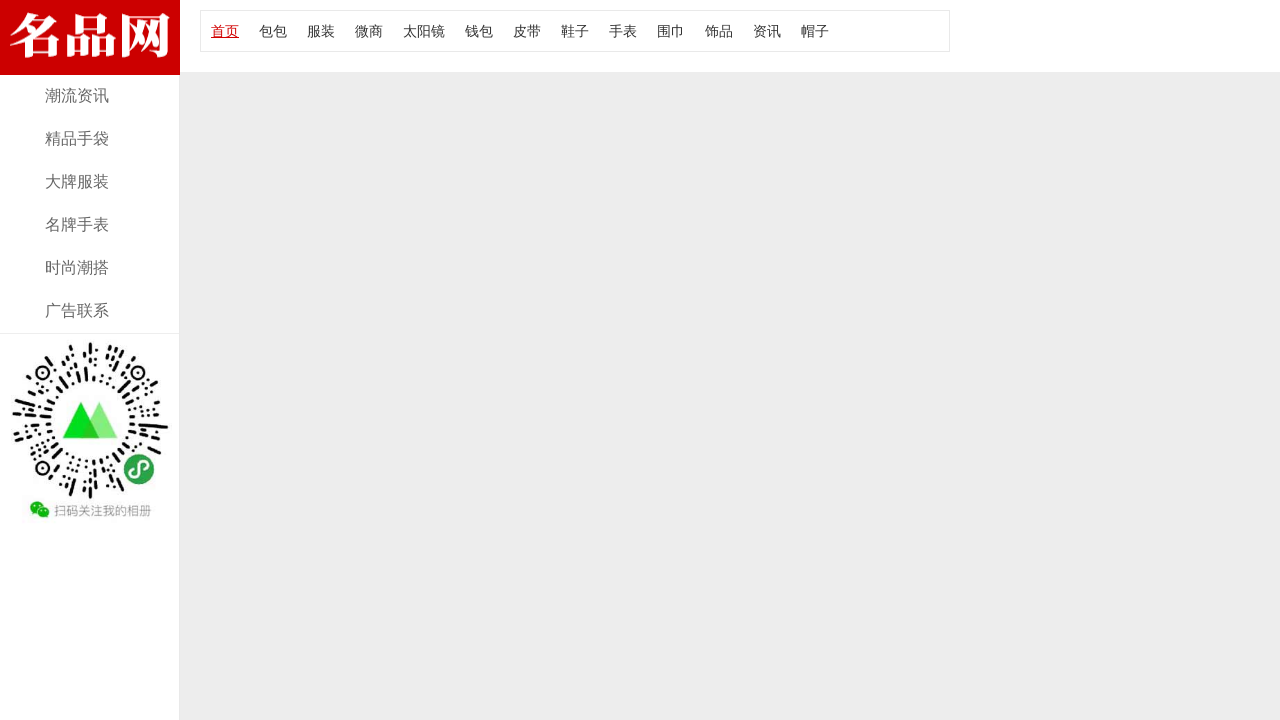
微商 (369, 31)
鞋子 (575, 31)
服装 (321, 31)
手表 (623, 31)
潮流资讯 (77, 95)
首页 (225, 31)
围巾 (671, 31)
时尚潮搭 (77, 267)
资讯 (767, 31)
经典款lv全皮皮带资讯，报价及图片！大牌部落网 (90, 62)
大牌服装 (77, 181)
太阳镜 (424, 31)
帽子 (815, 31)
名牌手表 (77, 224)
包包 (273, 31)
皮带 (527, 31)
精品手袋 (77, 138)
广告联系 (77, 310)
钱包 (479, 31)
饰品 (719, 31)
